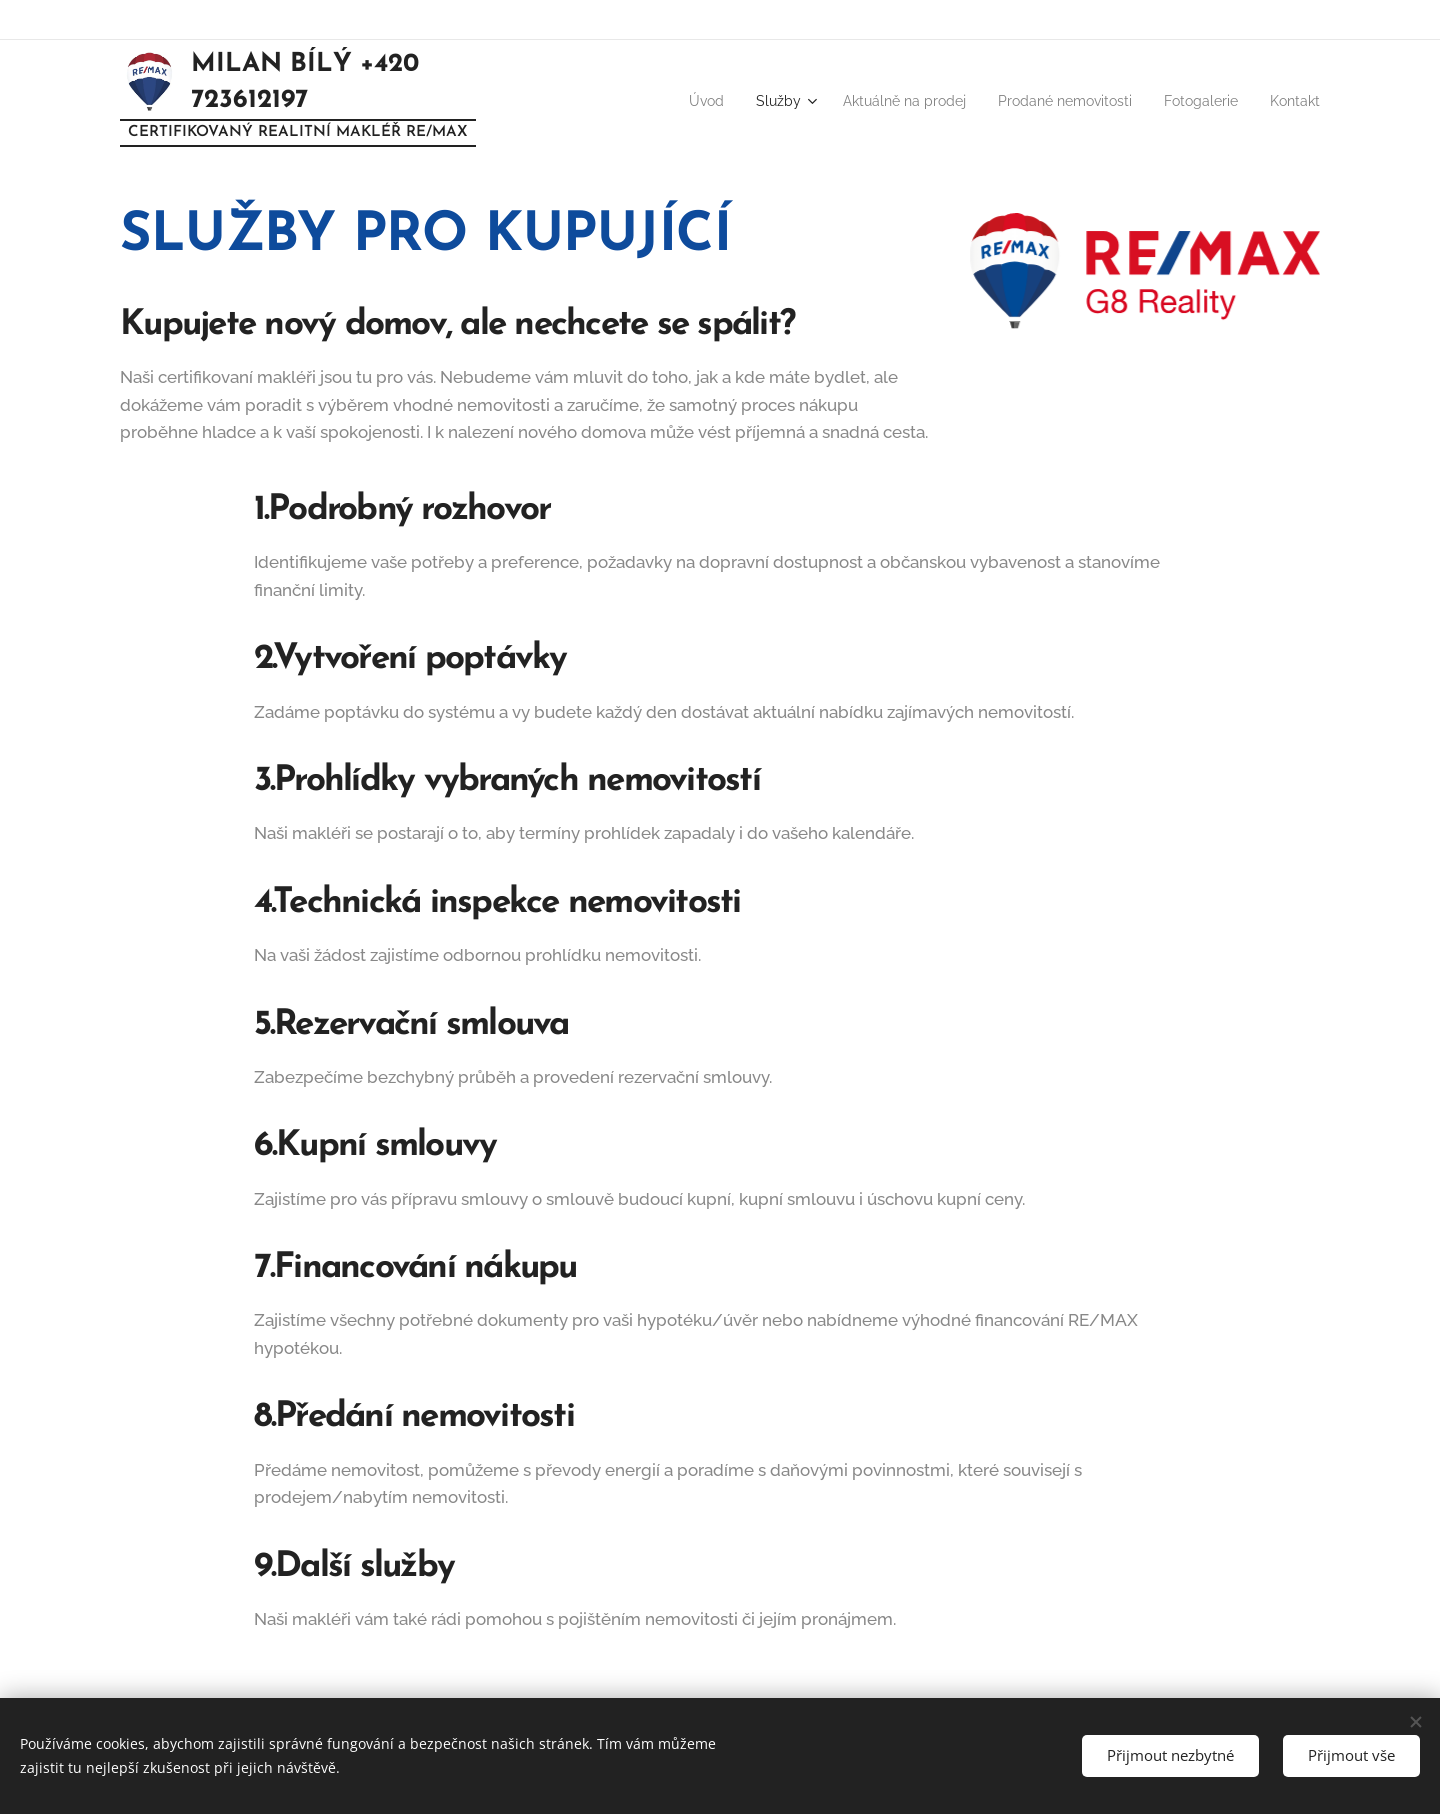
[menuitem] (653, 101)
